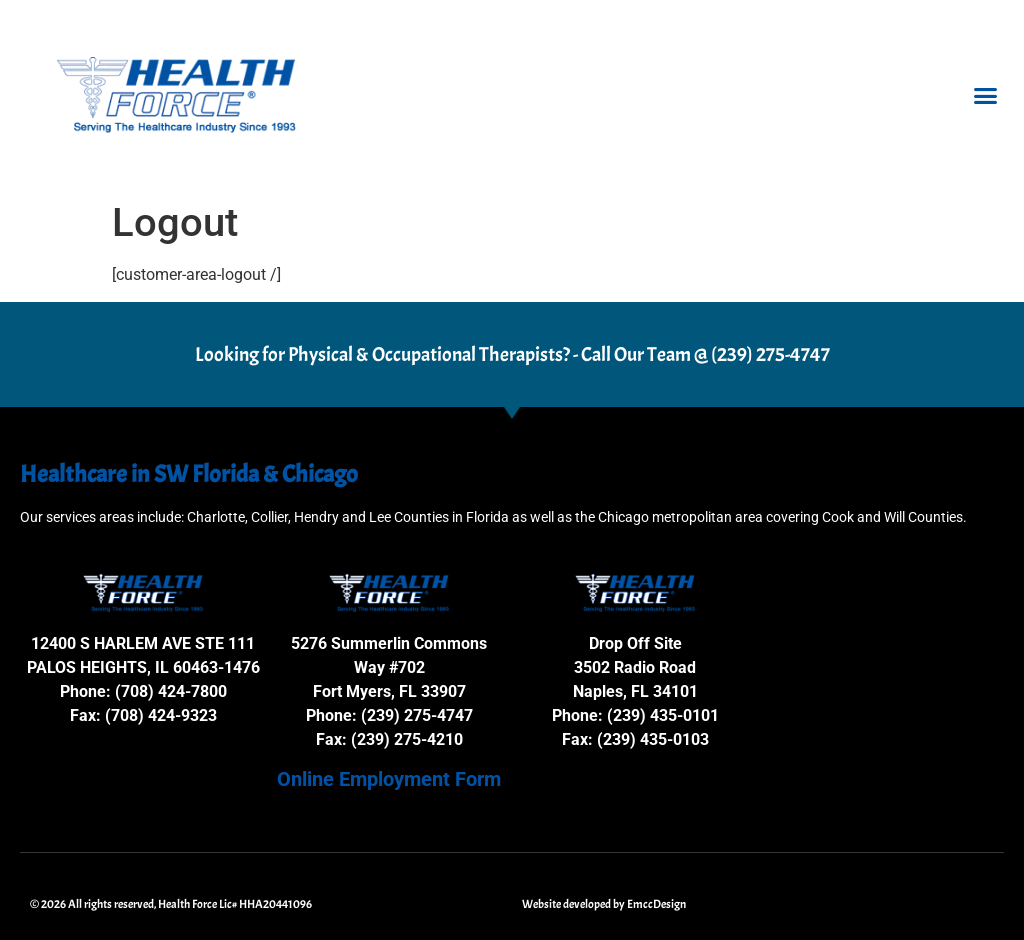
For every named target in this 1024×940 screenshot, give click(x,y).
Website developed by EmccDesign (604, 904)
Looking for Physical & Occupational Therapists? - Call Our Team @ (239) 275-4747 (512, 354)
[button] (985, 96)
